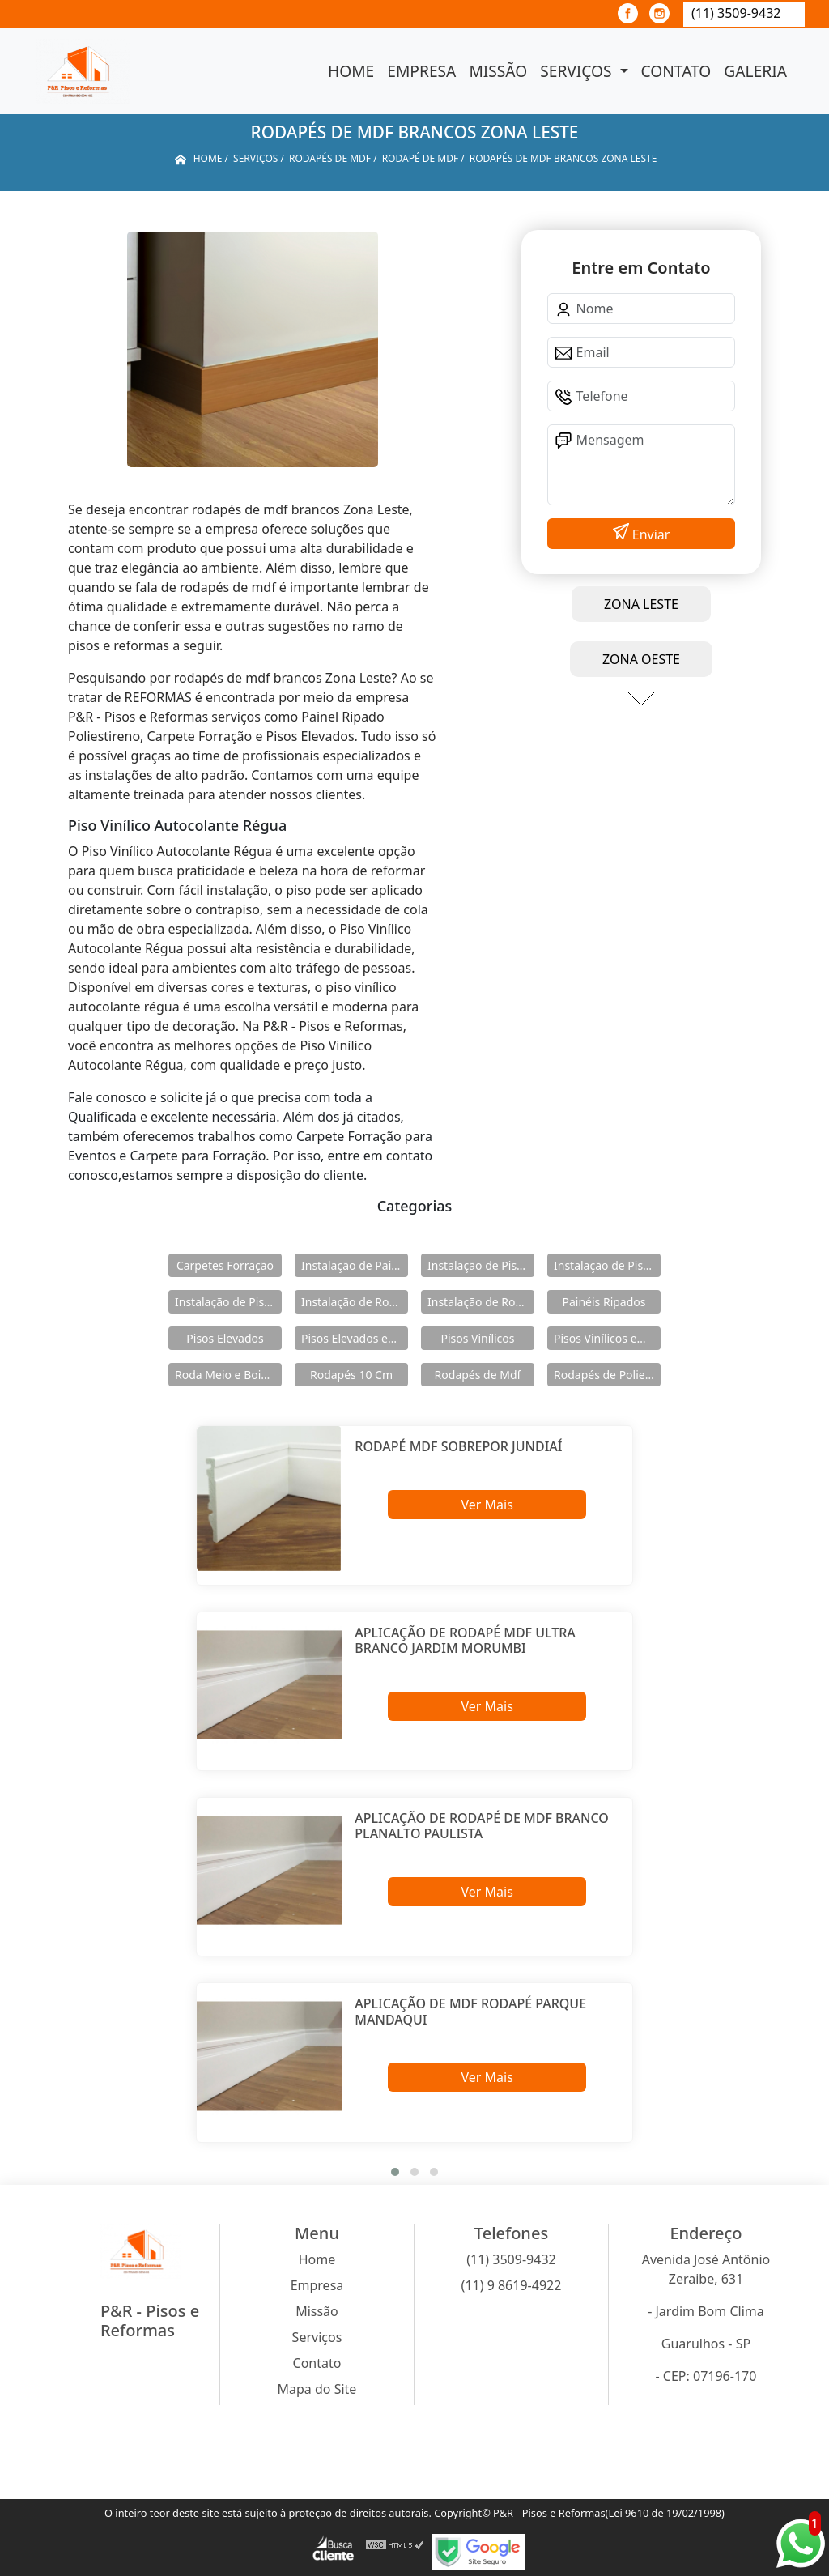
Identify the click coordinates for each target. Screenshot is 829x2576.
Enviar (649, 534)
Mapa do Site (317, 2389)
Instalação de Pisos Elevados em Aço (607, 1265)
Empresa (421, 71)
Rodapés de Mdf (478, 1374)
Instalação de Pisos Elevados (480, 1265)
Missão (498, 71)
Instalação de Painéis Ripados (354, 1265)
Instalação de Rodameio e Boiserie (354, 1301)
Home (351, 71)
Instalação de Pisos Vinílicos (228, 1301)
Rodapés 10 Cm (351, 1374)
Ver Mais (486, 1505)
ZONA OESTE (641, 659)
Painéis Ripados (603, 1301)
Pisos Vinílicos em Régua (607, 1338)
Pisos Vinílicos (478, 1338)
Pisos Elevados (224, 1338)
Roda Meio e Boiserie (228, 1374)
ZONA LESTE (641, 604)
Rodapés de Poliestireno (607, 1374)
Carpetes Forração (225, 1265)
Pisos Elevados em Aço (354, 1338)
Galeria (755, 71)
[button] (395, 2172)
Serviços (577, 71)
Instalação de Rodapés (480, 1301)
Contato (676, 71)
